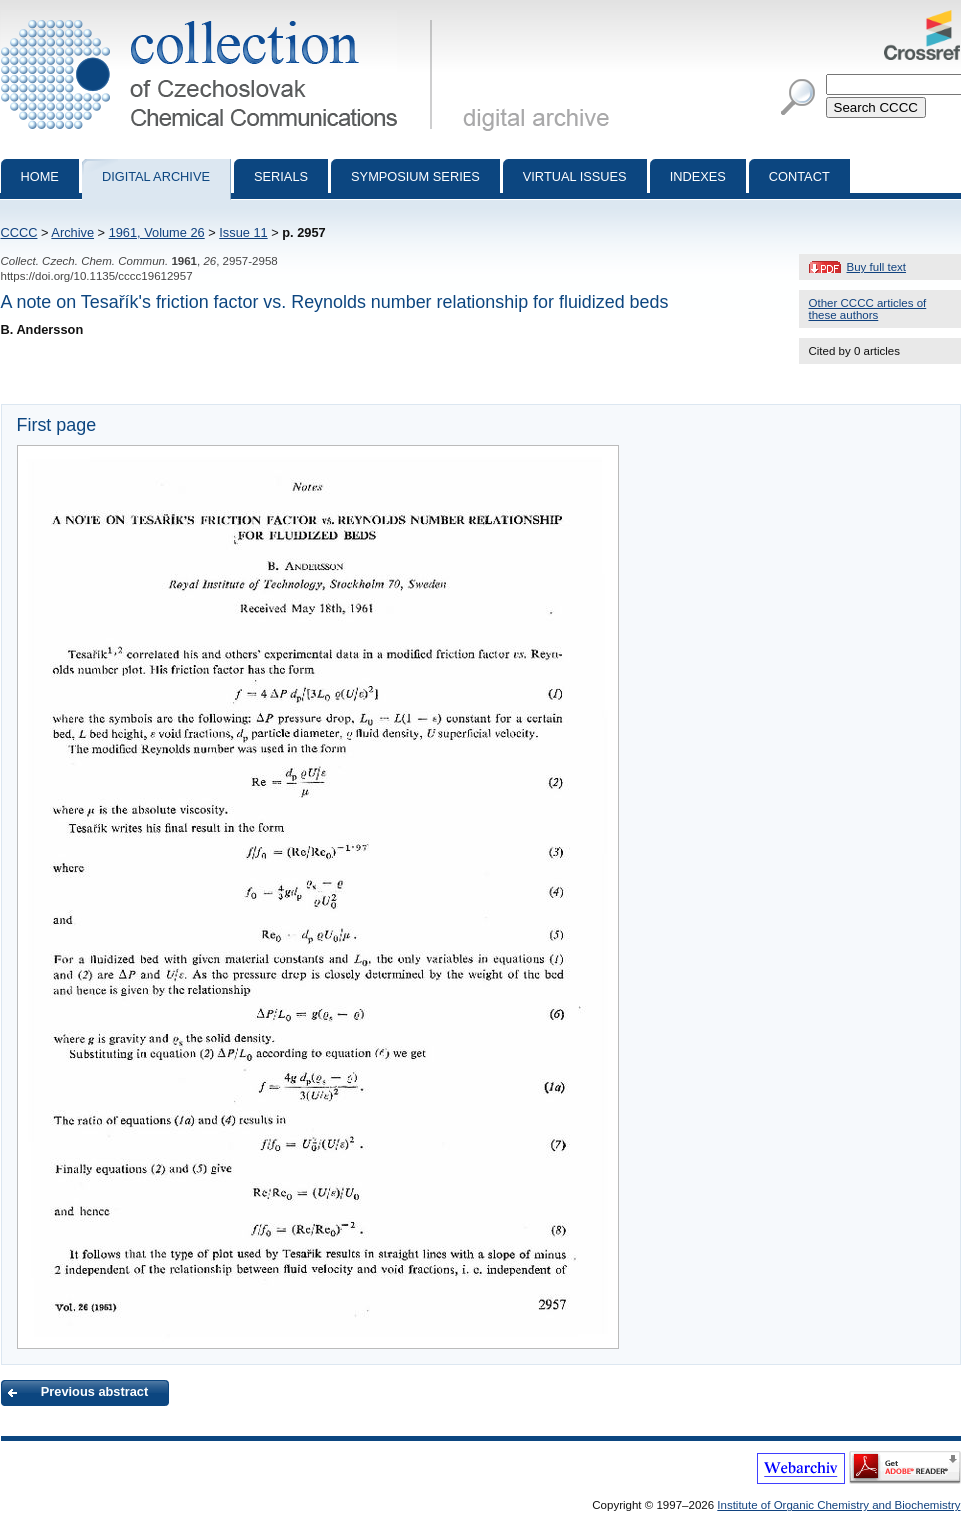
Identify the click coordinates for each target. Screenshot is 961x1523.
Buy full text (877, 267)
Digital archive (156, 176)
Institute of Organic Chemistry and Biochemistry (838, 1505)
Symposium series (415, 176)
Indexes (698, 176)
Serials (281, 176)
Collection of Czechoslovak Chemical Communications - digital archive (220, 18)
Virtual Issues (575, 176)
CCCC (19, 232)
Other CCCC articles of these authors (868, 309)
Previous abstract (94, 1391)
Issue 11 (243, 232)
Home (40, 176)
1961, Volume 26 (157, 232)
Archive (72, 232)
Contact (799, 176)
